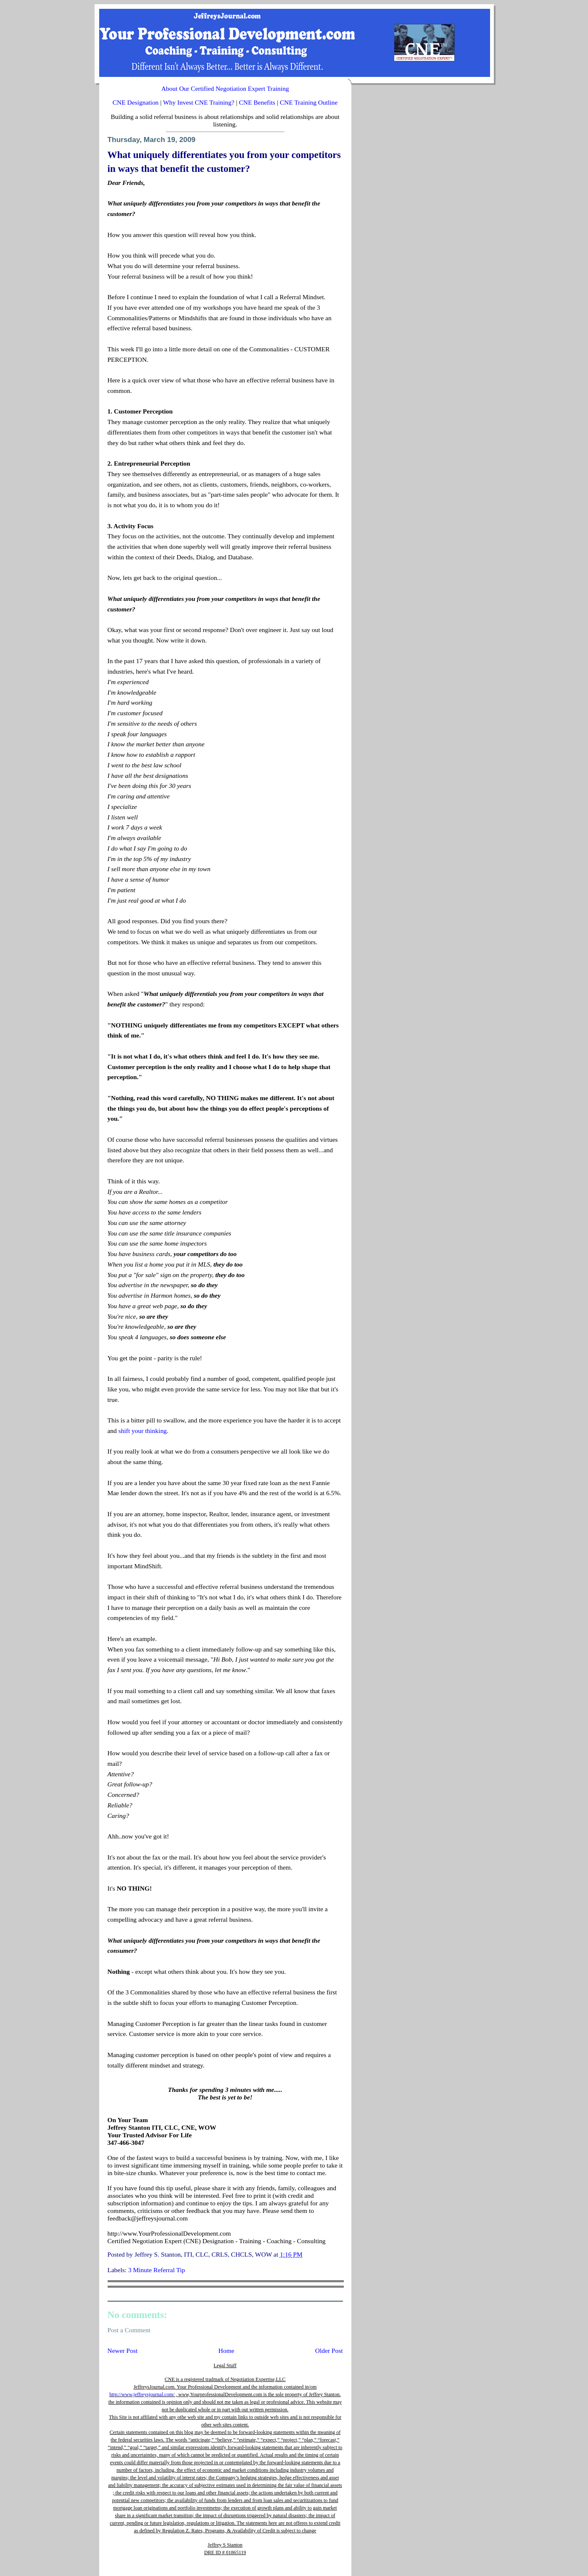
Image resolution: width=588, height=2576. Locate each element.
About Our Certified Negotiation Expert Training (225, 88)
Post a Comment (129, 2330)
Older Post (329, 2350)
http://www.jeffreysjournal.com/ (141, 2394)
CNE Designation (136, 102)
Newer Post (123, 2350)
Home (227, 2350)
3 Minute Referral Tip (156, 2269)
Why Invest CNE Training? (199, 102)
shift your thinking (143, 1430)
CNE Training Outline (309, 102)
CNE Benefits (257, 102)
